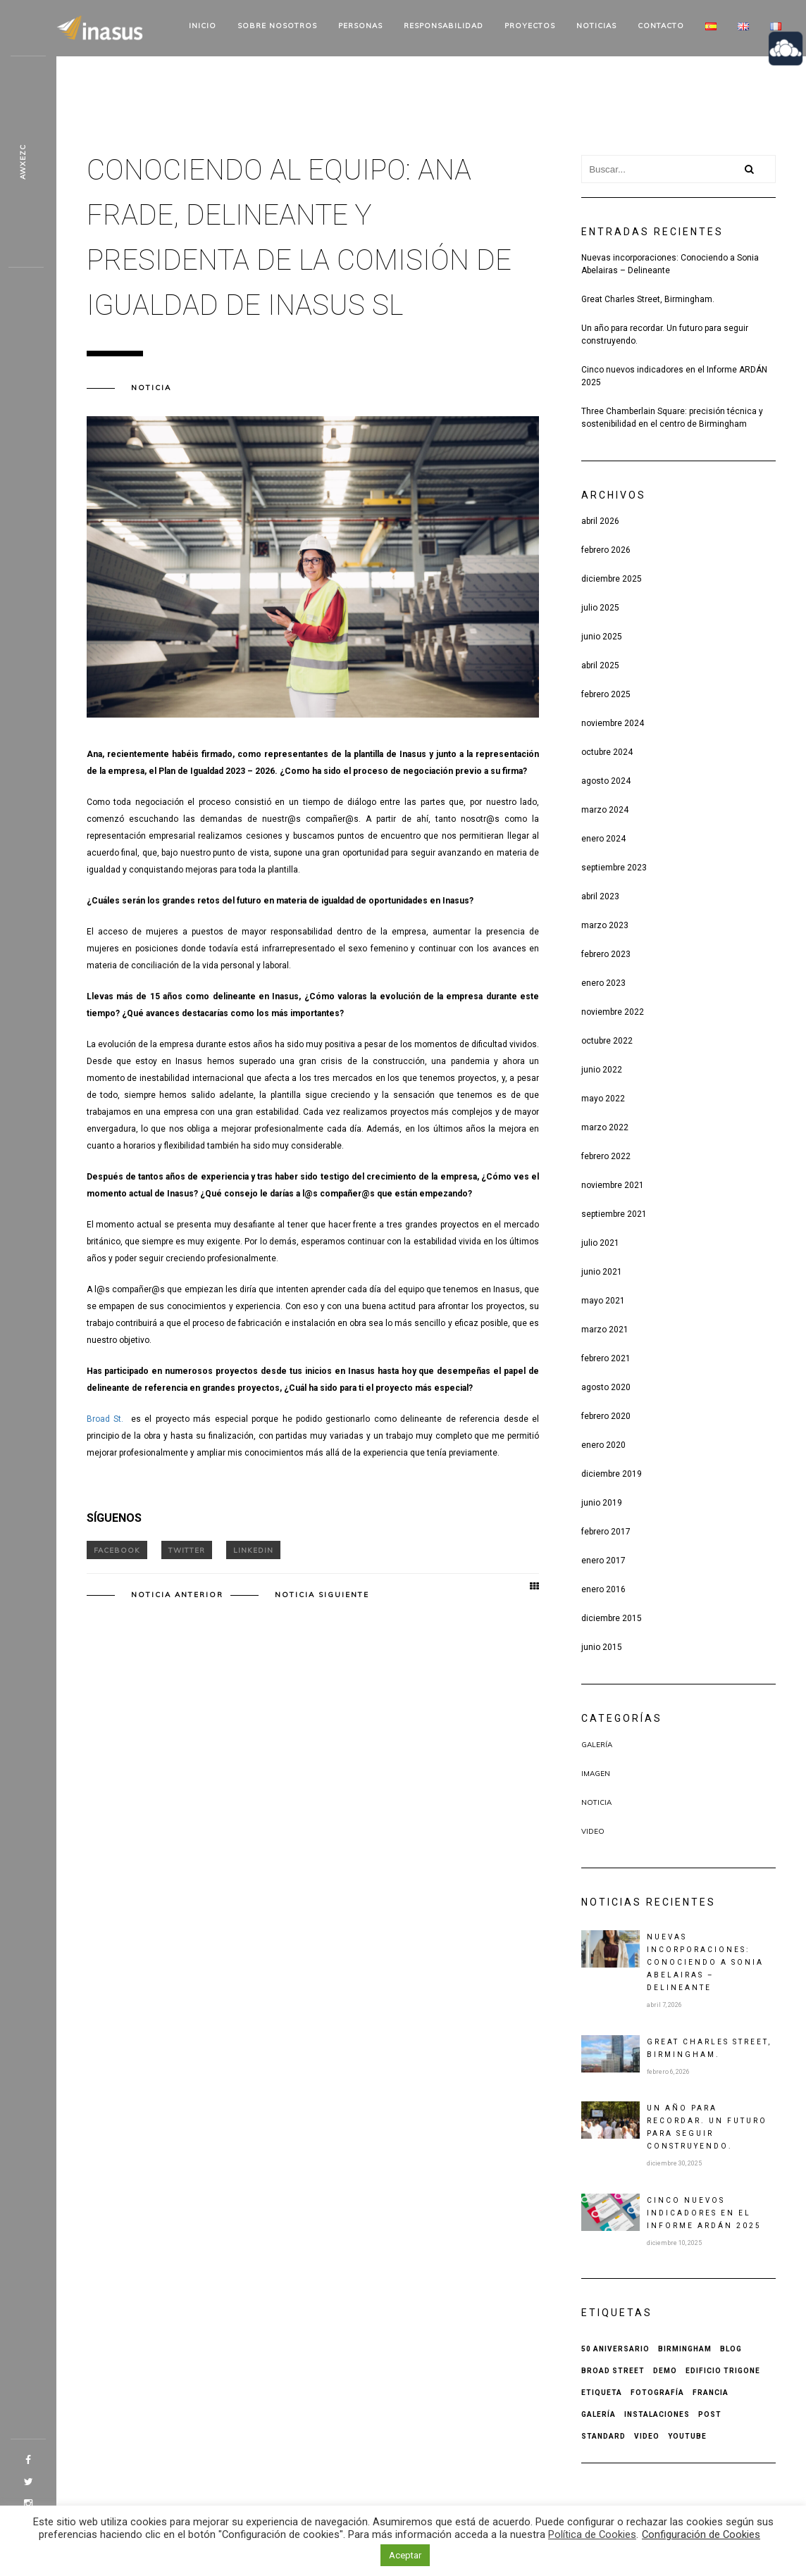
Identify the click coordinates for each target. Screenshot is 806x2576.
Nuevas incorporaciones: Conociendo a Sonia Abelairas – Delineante (670, 264)
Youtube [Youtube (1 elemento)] (687, 2436)
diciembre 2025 (611, 579)
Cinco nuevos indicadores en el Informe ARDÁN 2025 (674, 376)
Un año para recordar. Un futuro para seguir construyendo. (664, 334)
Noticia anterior (177, 1594)
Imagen (595, 1773)
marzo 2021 (604, 1329)
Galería (596, 1744)
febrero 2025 (606, 694)
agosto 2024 (606, 781)
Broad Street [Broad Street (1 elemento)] (613, 2371)
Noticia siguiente (322, 1594)
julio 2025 (600, 608)
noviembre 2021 (612, 1185)
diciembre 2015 (611, 1618)
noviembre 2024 (612, 723)
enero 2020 (603, 1445)
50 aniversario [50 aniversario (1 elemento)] (615, 2349)
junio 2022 (601, 1070)
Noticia (151, 387)
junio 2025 (601, 637)
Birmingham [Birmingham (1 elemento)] (685, 2349)
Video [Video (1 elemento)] (646, 2436)
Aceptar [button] (405, 2555)
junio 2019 (601, 1503)
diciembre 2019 (611, 1474)
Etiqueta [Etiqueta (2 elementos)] (601, 2392)
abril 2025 (600, 665)
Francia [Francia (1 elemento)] (710, 2392)
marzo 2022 (604, 1127)
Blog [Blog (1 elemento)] (731, 2349)
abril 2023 (600, 896)
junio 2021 (601, 1272)
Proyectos (529, 25)
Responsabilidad (443, 25)
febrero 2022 (606, 1156)
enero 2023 (603, 983)
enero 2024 (603, 839)
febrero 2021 (606, 1358)
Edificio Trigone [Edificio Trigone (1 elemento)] (723, 2371)
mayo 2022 (603, 1098)
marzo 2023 (604, 925)
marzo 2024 (604, 810)
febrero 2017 (606, 1532)
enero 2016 (603, 1589)
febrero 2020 (606, 1416)
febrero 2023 (606, 954)
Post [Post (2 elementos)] (709, 2414)
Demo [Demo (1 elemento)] (665, 2371)
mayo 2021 (603, 1301)
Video (592, 1831)
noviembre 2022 (612, 1012)
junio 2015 (601, 1647)
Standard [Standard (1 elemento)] (603, 2436)
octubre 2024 (607, 752)
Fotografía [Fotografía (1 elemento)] (657, 2392)
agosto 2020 (606, 1387)
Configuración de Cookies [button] (701, 2534)
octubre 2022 (607, 1041)
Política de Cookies (592, 2534)
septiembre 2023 (614, 868)
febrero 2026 (606, 550)
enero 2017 (603, 1560)
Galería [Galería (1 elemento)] (598, 2414)
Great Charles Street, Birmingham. (647, 299)
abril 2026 (600, 521)
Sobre (277, 25)
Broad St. (107, 1419)
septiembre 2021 (614, 1214)
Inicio (202, 25)
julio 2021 (600, 1243)
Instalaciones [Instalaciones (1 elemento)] (657, 2414)
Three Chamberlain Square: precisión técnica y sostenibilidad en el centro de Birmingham (672, 417)
